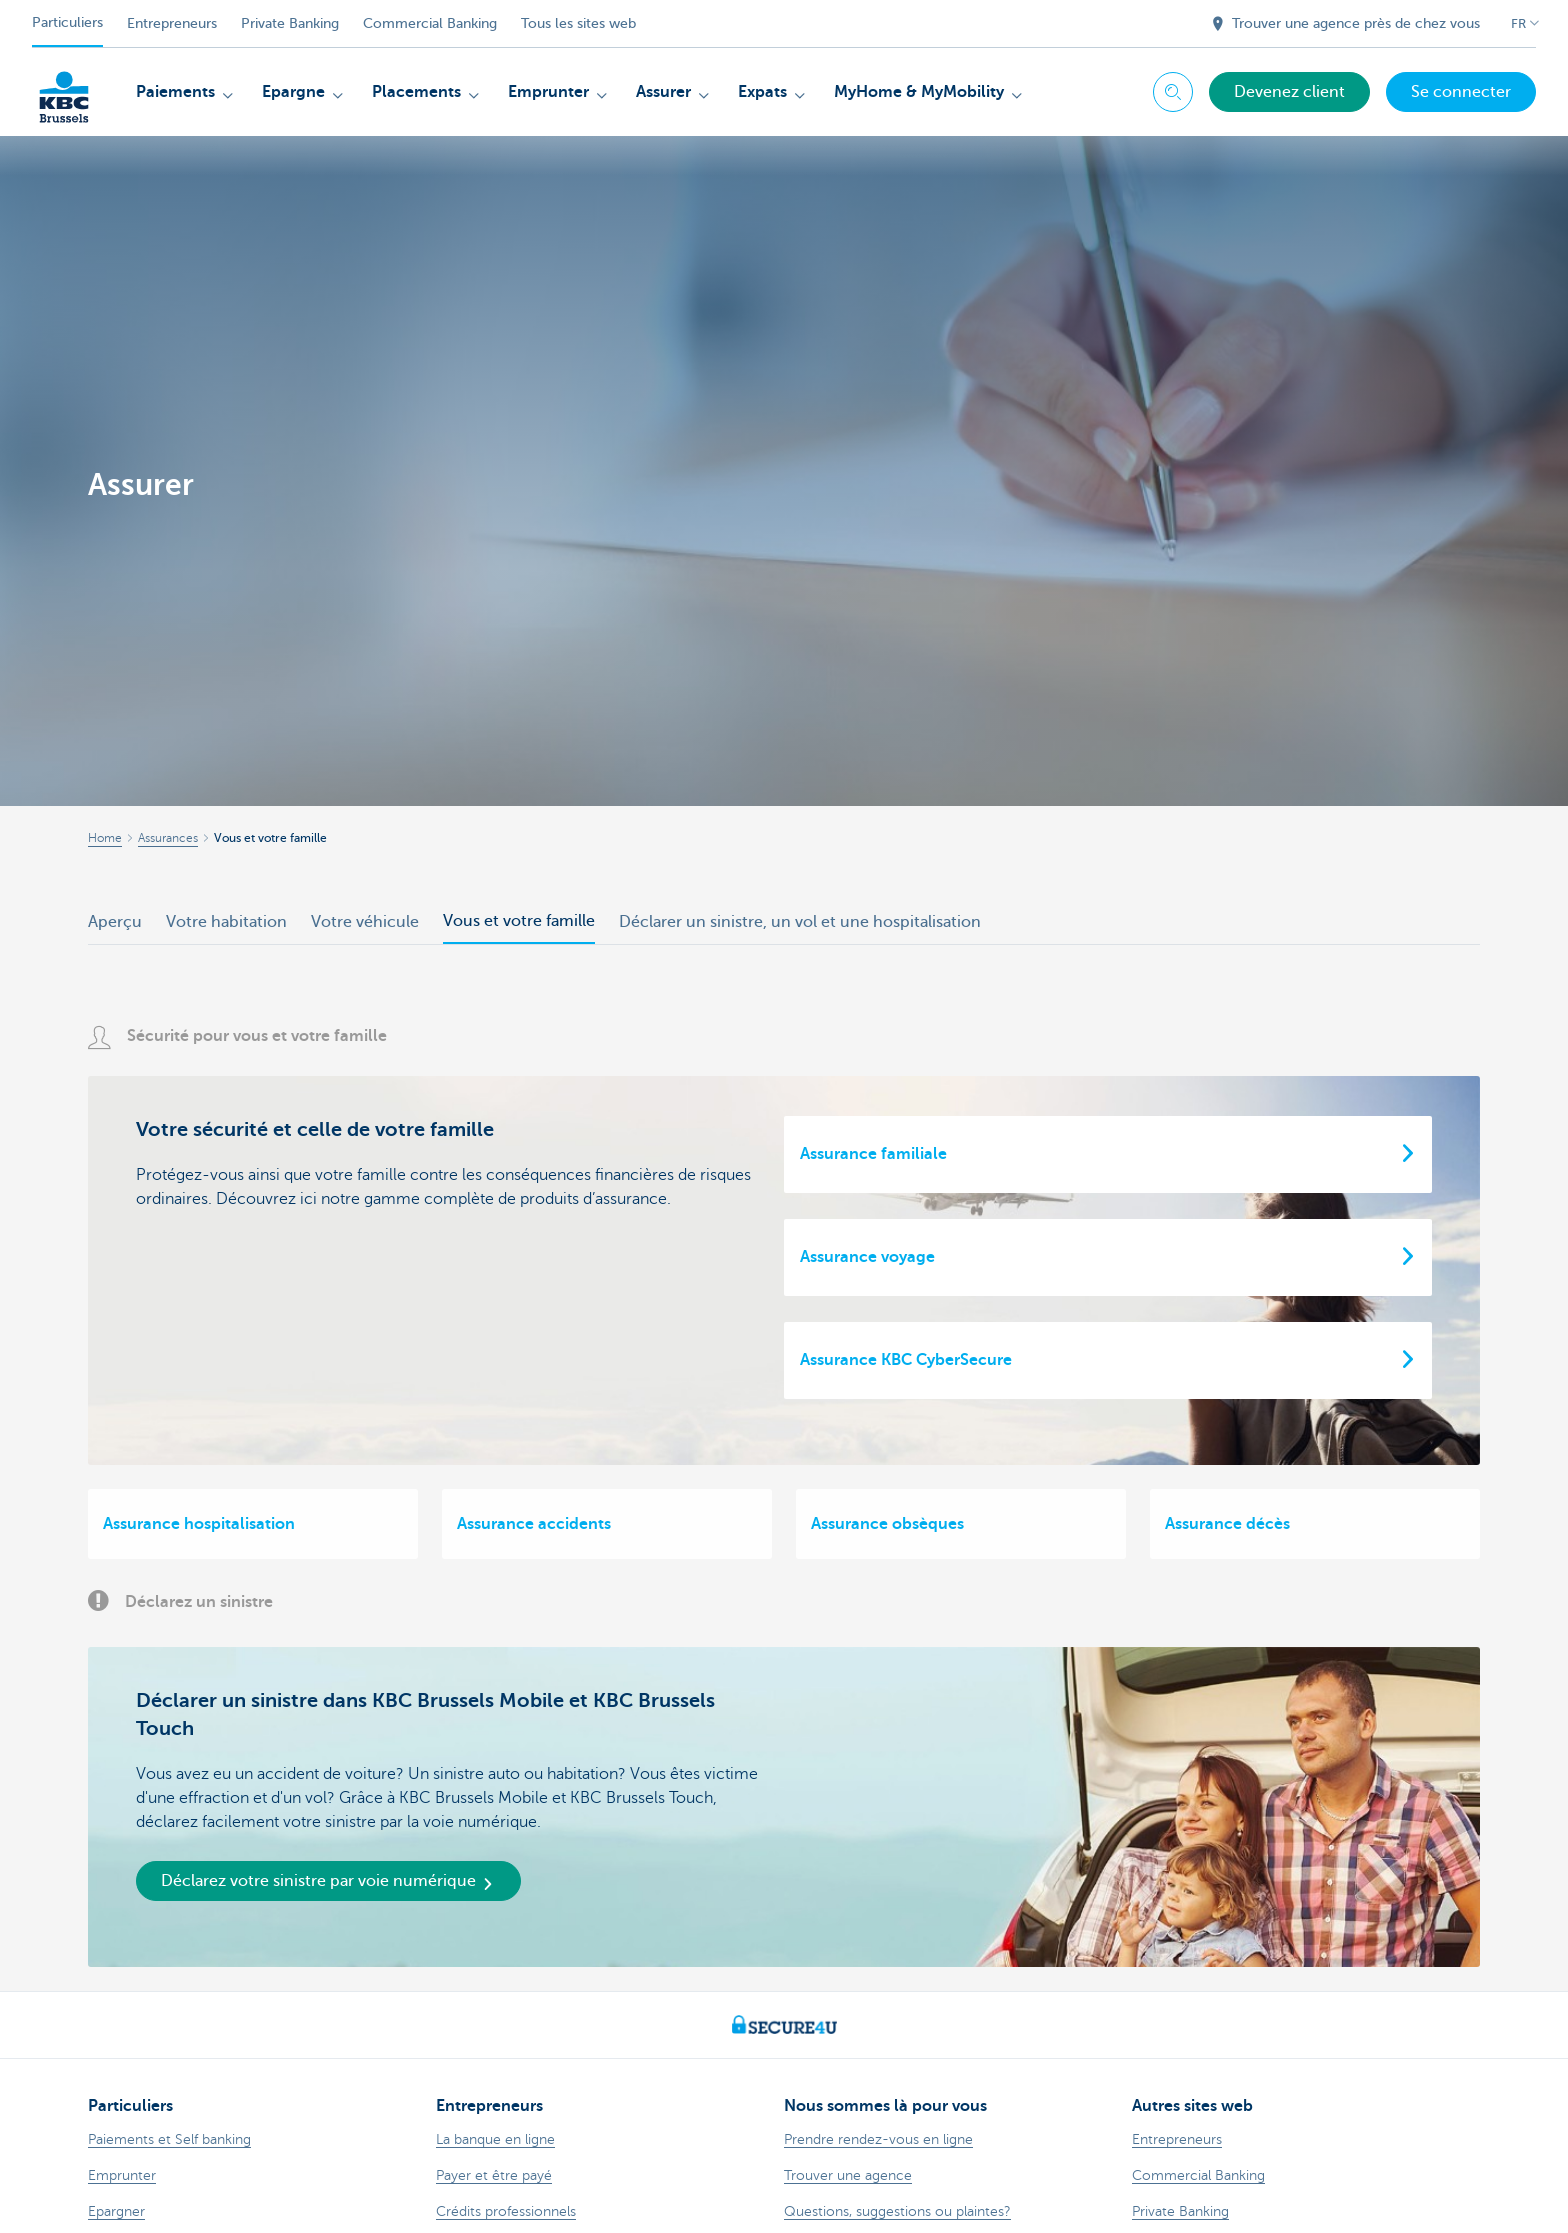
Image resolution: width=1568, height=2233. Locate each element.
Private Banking (290, 23)
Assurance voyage (867, 1257)
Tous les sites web (578, 23)
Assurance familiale (873, 1154)
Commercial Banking (430, 23)
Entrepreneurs (172, 23)
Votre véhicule (365, 922)
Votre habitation (226, 922)
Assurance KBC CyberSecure (906, 1360)
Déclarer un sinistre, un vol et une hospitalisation (800, 922)
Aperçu (115, 922)
